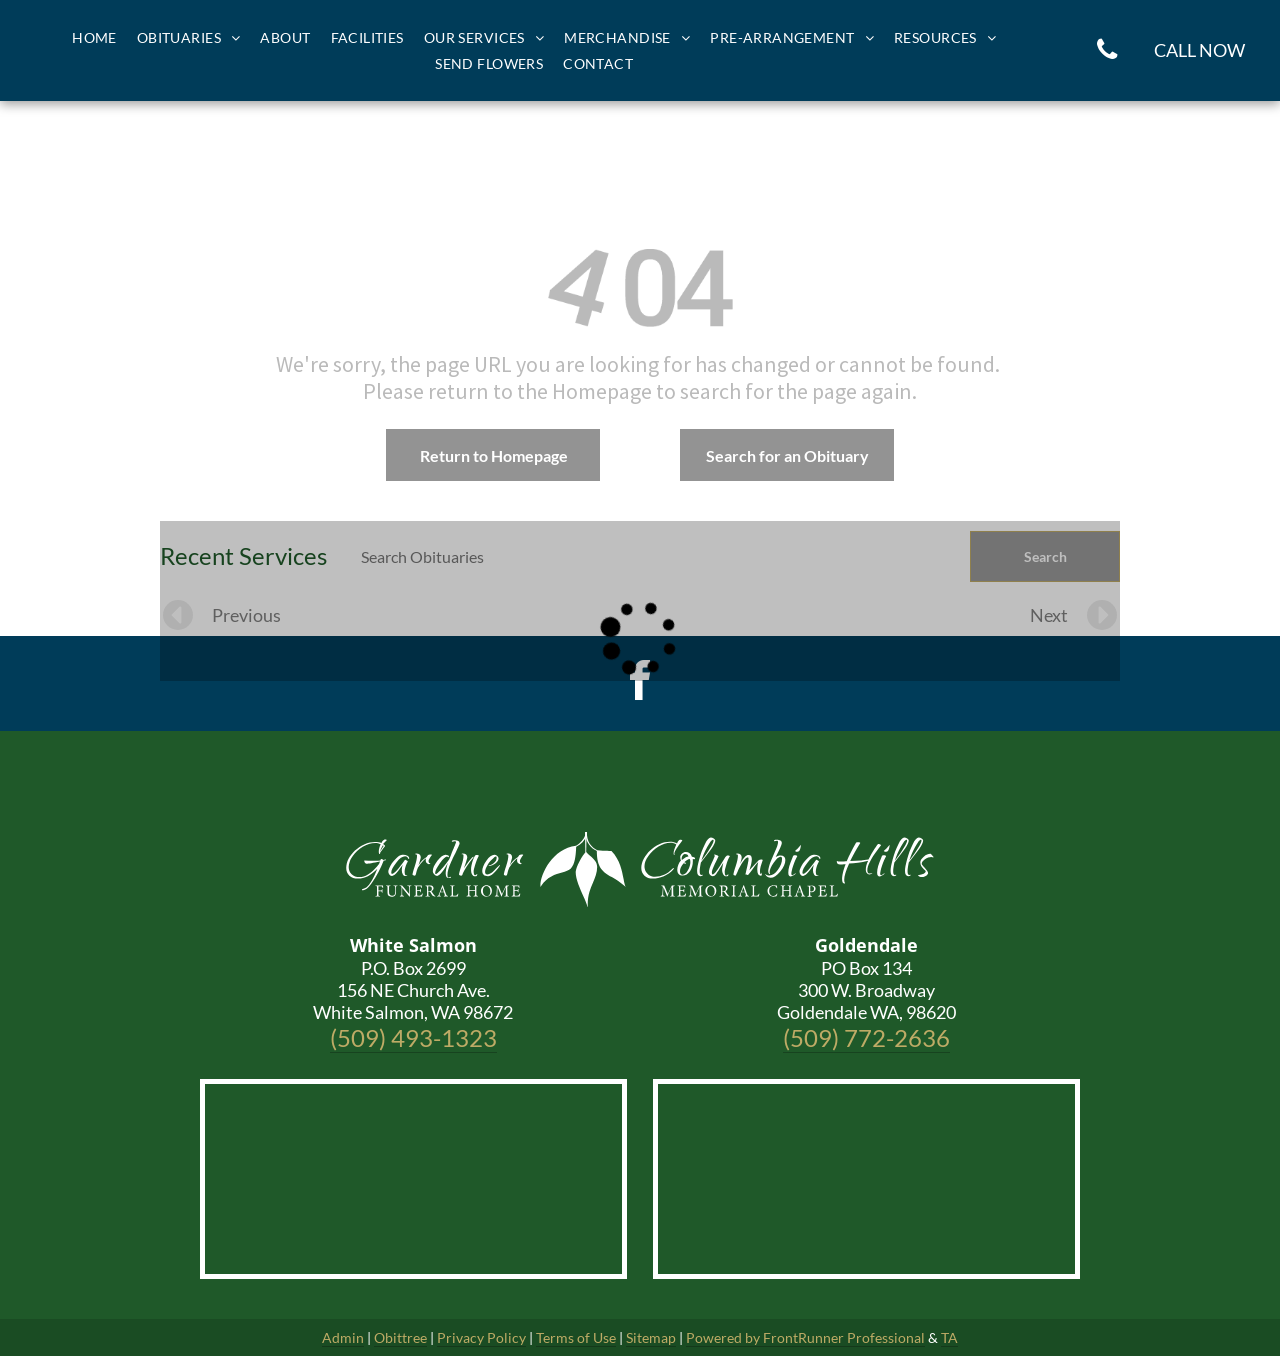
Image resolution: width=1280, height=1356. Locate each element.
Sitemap (651, 1337)
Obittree (400, 1337)
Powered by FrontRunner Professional (805, 1337)
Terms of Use (576, 1337)
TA (949, 1337)
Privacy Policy (481, 1337)
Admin (343, 1337)
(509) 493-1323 (413, 1037)
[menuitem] (94, 37)
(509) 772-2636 (866, 1037)
